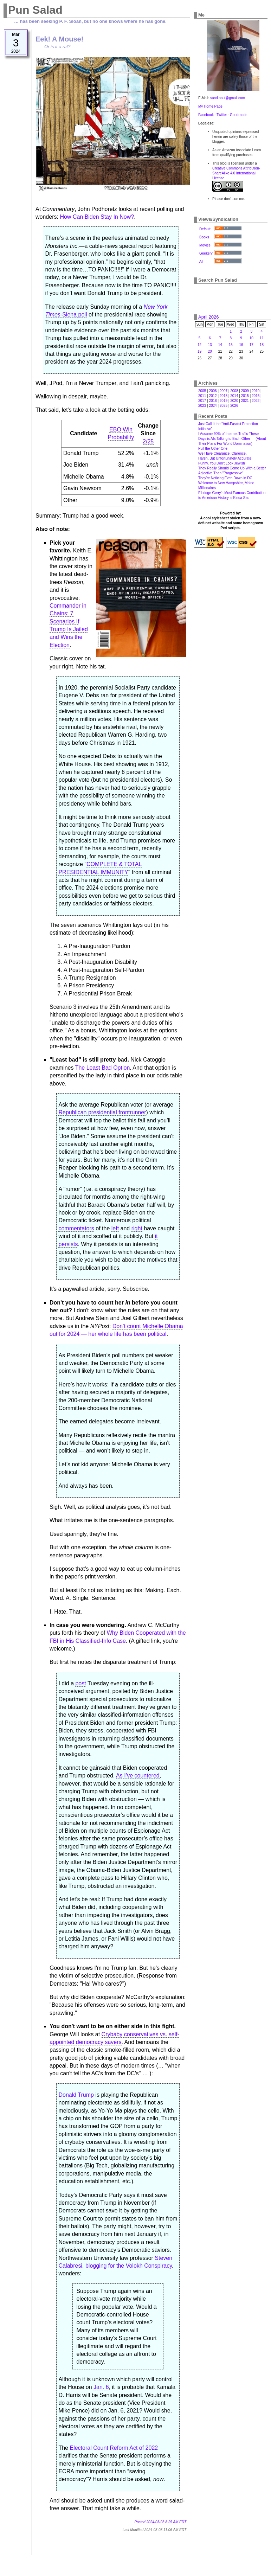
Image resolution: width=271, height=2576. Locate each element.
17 (251, 345)
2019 (223, 401)
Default (205, 229)
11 (262, 338)
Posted (160, 2522)
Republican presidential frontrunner (102, 1112)
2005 (202, 391)
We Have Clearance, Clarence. (222, 453)
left (115, 1228)
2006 (213, 391)
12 (199, 345)
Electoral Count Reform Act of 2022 (114, 2448)
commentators (76, 1228)
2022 (255, 401)
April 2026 (208, 317)
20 (210, 351)
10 (251, 338)
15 (231, 345)
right (136, 1228)
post (80, 1683)
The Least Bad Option (102, 1068)
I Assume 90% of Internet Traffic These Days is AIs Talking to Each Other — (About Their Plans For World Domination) (232, 439)
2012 (213, 396)
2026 (234, 406)
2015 (245, 396)
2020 (234, 401)
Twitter (222, 115)
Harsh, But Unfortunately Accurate (224, 458)
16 (241, 345)
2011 (202, 396)
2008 (234, 391)
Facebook (206, 115)
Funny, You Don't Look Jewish (221, 463)
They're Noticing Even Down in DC (225, 478)
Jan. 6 (101, 2387)
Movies (205, 245)
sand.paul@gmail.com (227, 98)
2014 (234, 396)
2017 (202, 401)
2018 (213, 401)
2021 (245, 401)
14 (220, 345)
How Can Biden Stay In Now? (97, 217)
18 (262, 345)
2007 (223, 391)
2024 (213, 406)
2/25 (148, 441)
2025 (223, 406)
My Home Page (210, 106)
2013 (223, 396)
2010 (255, 391)
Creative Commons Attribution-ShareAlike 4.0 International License (236, 173)
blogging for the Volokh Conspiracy (128, 2266)
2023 (202, 406)
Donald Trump (76, 2095)
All (201, 261)
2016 (255, 396)
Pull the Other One (212, 448)
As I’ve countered (138, 1776)
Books (204, 237)
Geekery (206, 253)
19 (199, 351)
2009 (245, 391)
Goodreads (238, 115)
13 (210, 345)
